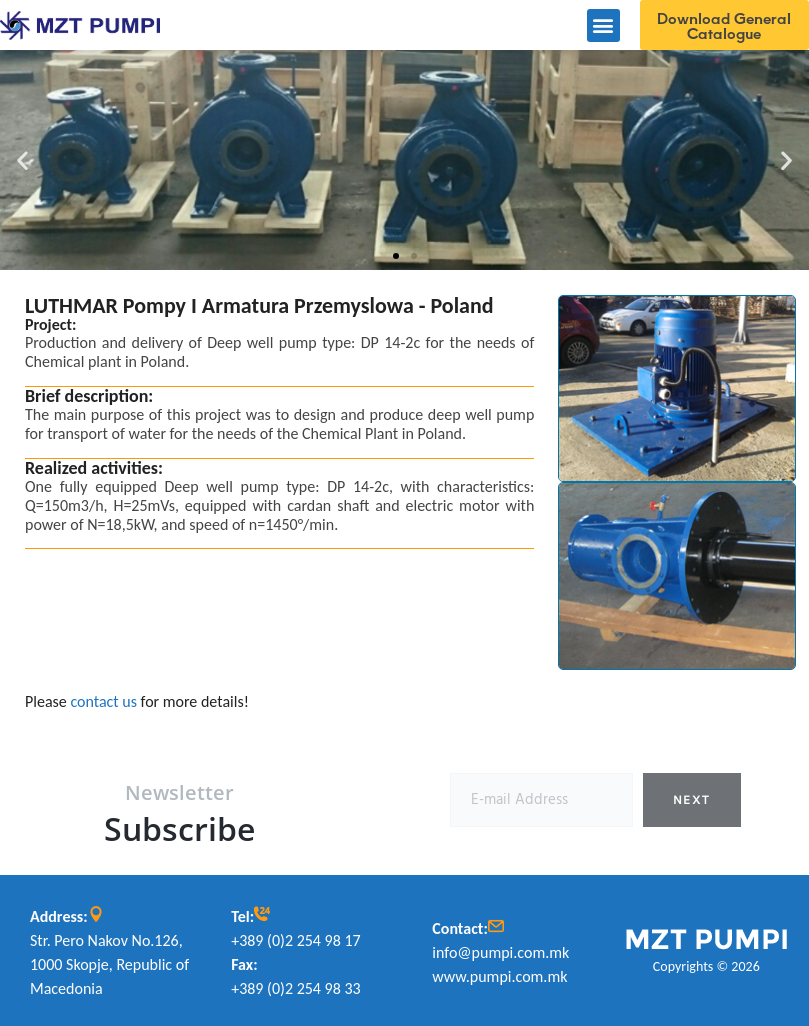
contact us (103, 701)
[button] (603, 25)
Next (692, 799)
